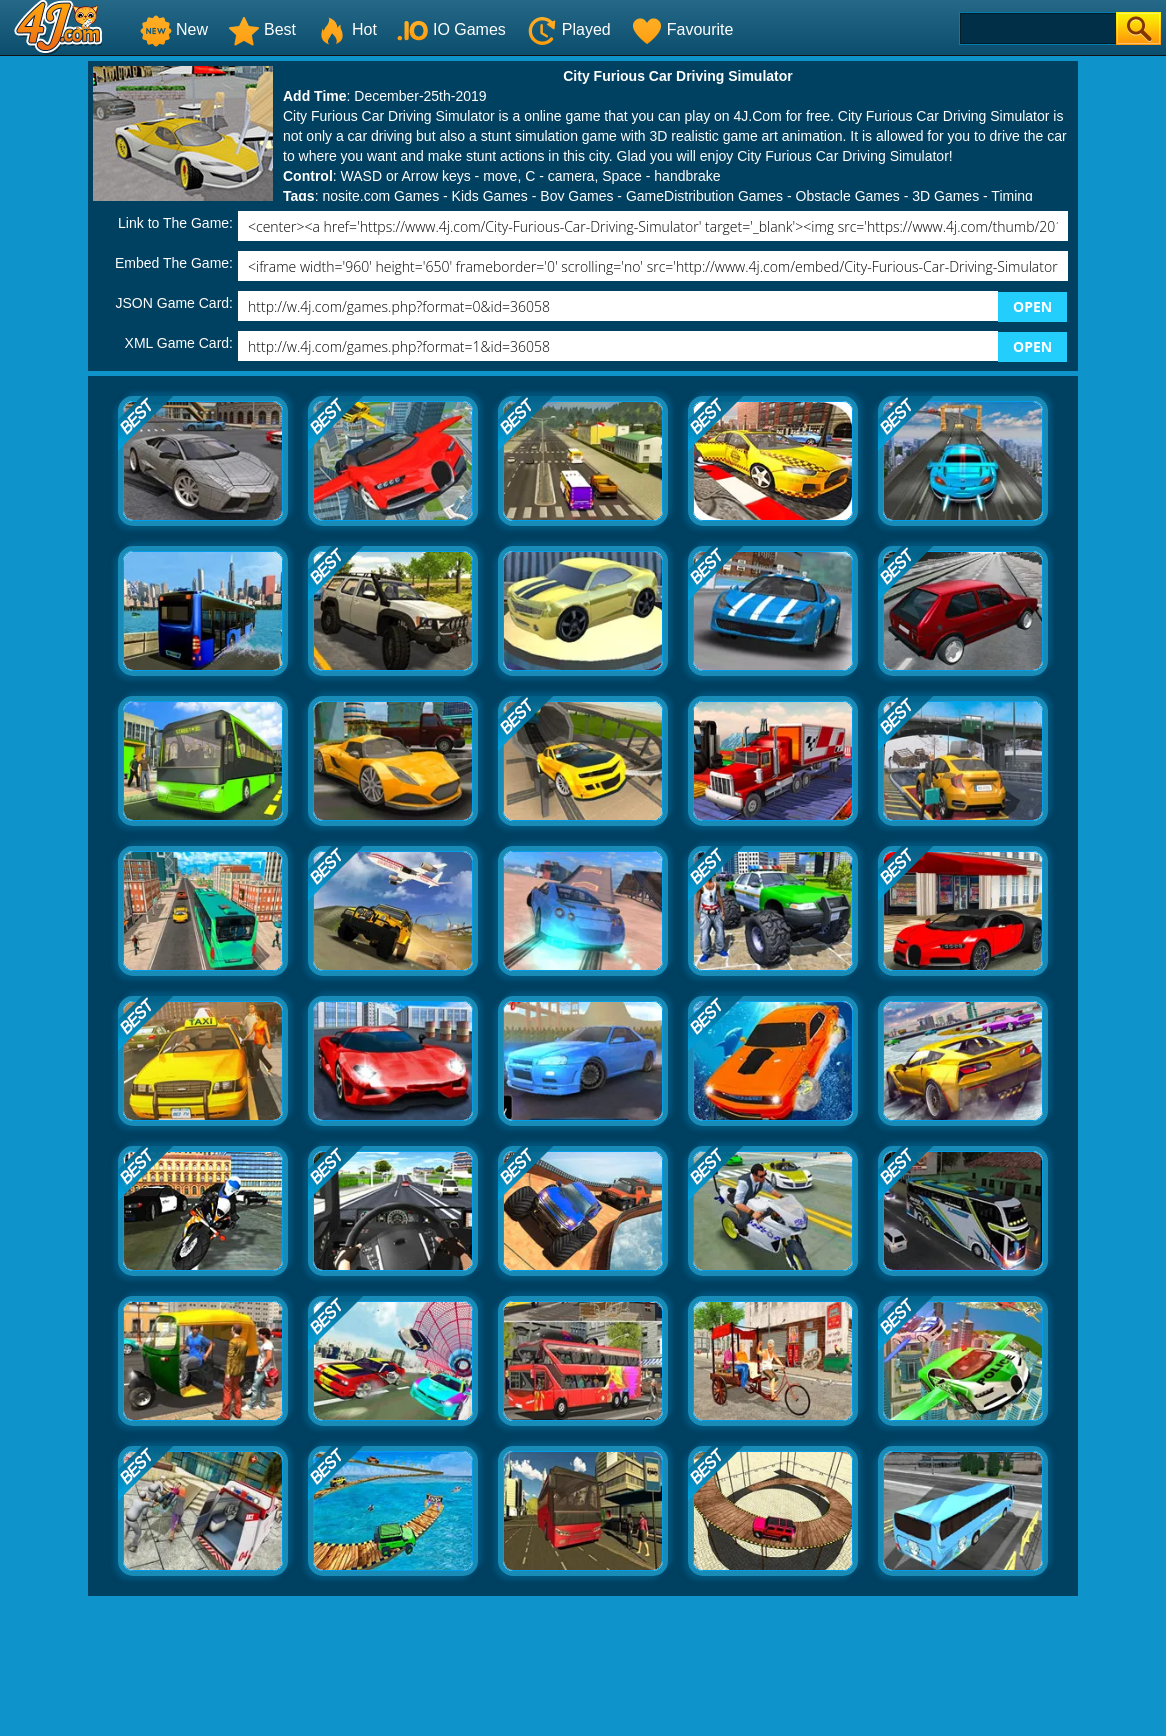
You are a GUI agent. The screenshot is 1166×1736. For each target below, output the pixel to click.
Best (262, 29)
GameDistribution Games (704, 196)
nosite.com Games (380, 196)
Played (568, 29)
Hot (346, 29)
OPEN (1032, 306)
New (174, 29)
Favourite (682, 29)
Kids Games (490, 196)
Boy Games (576, 196)
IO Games (451, 29)
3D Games (945, 196)
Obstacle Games (848, 196)
